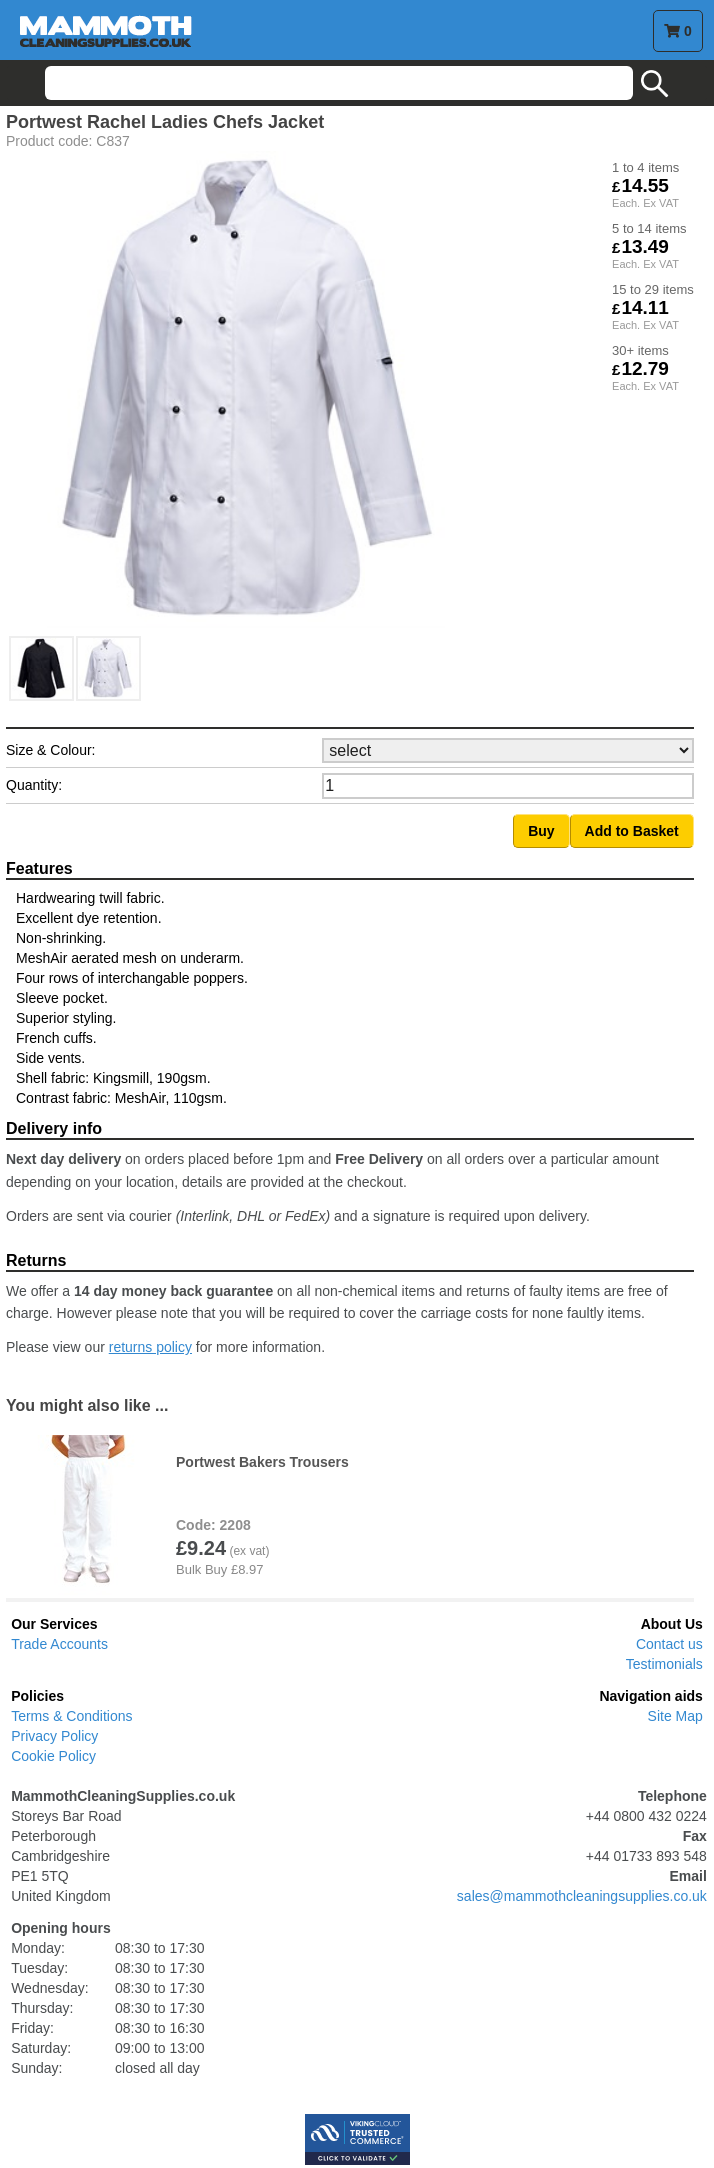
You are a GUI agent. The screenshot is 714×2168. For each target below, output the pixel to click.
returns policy (150, 1347)
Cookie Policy (53, 1756)
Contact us (669, 1644)
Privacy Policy (54, 1736)
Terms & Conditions (71, 1716)
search (655, 84)
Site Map (675, 1716)
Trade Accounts (59, 1644)
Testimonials (664, 1664)
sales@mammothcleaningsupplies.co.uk (582, 1896)
